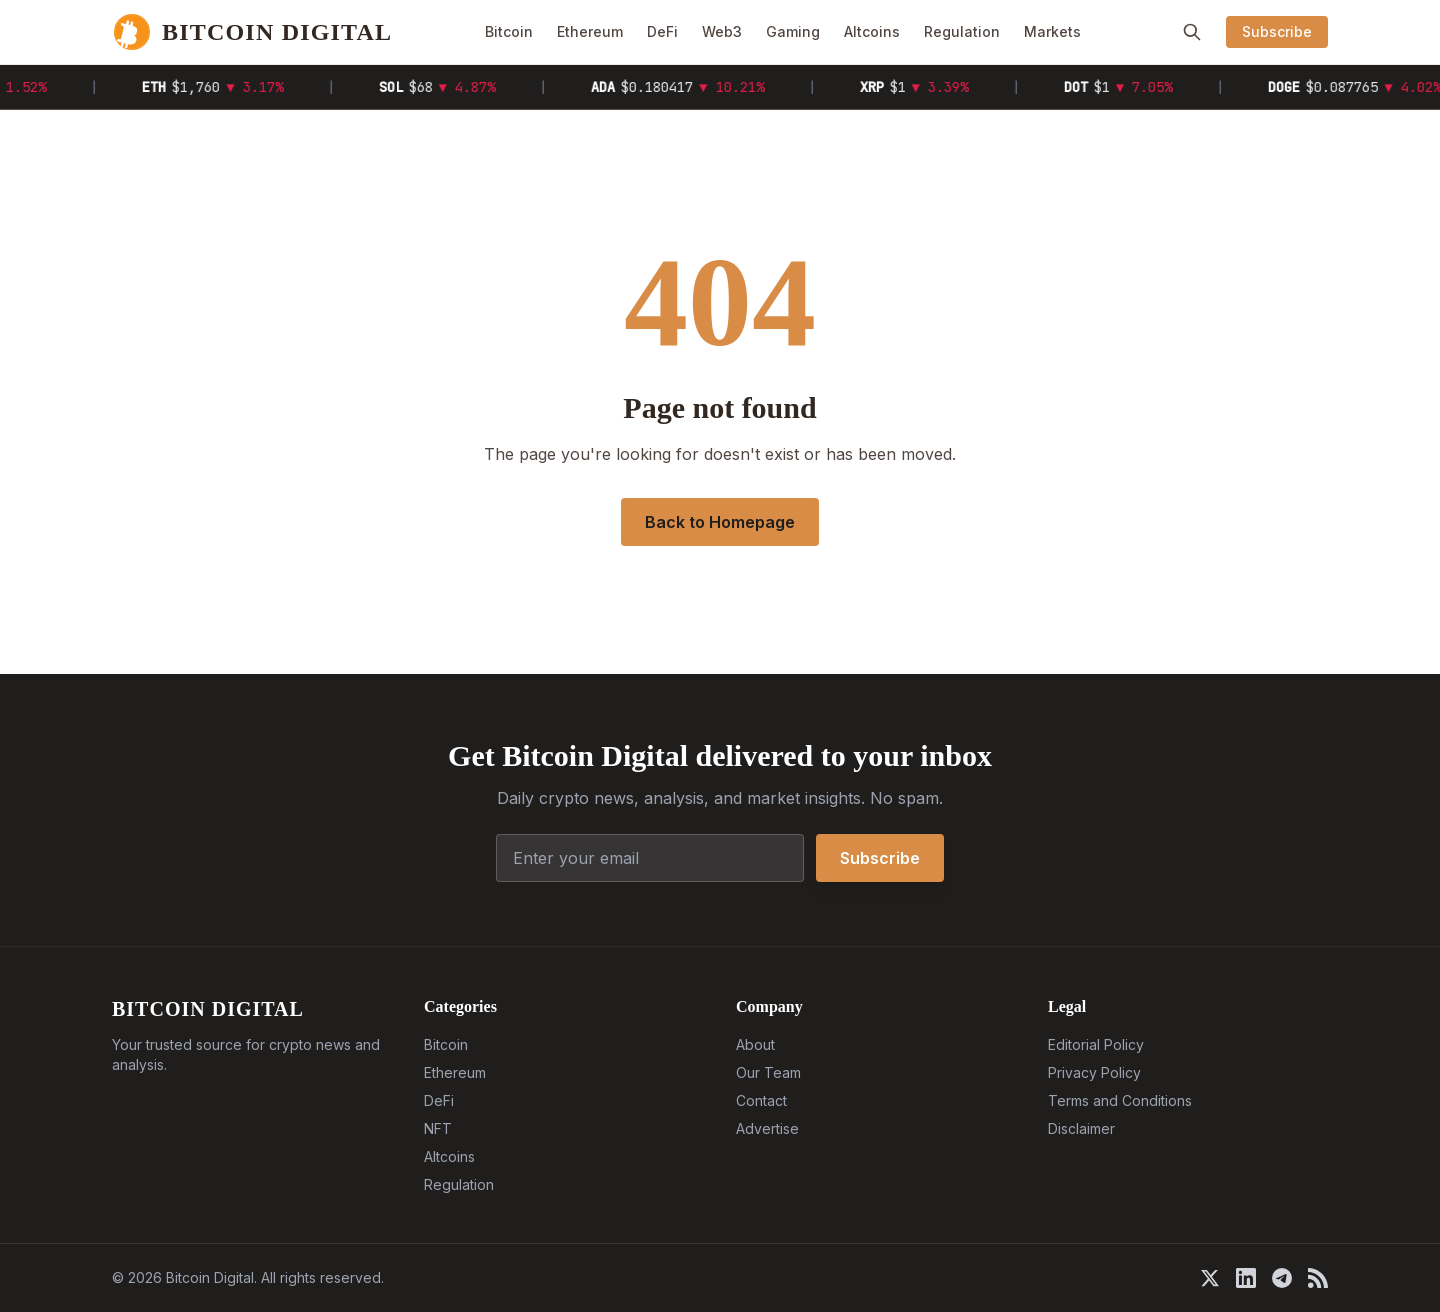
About (755, 1044)
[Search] (1192, 32)
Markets (1052, 31)
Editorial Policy (1096, 1044)
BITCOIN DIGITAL (208, 1009)
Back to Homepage (720, 522)
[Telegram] (1282, 1278)
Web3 (722, 31)
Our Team (768, 1072)
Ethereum (590, 31)
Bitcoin (509, 31)
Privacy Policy (1094, 1072)
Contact (761, 1100)
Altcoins (872, 31)
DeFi (662, 31)
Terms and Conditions (1120, 1100)
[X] (1210, 1278)
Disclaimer (1081, 1128)
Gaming (793, 31)
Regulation (962, 31)
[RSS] (1318, 1278)
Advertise (767, 1128)
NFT (438, 1128)
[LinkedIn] (1246, 1278)
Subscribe (1277, 31)
